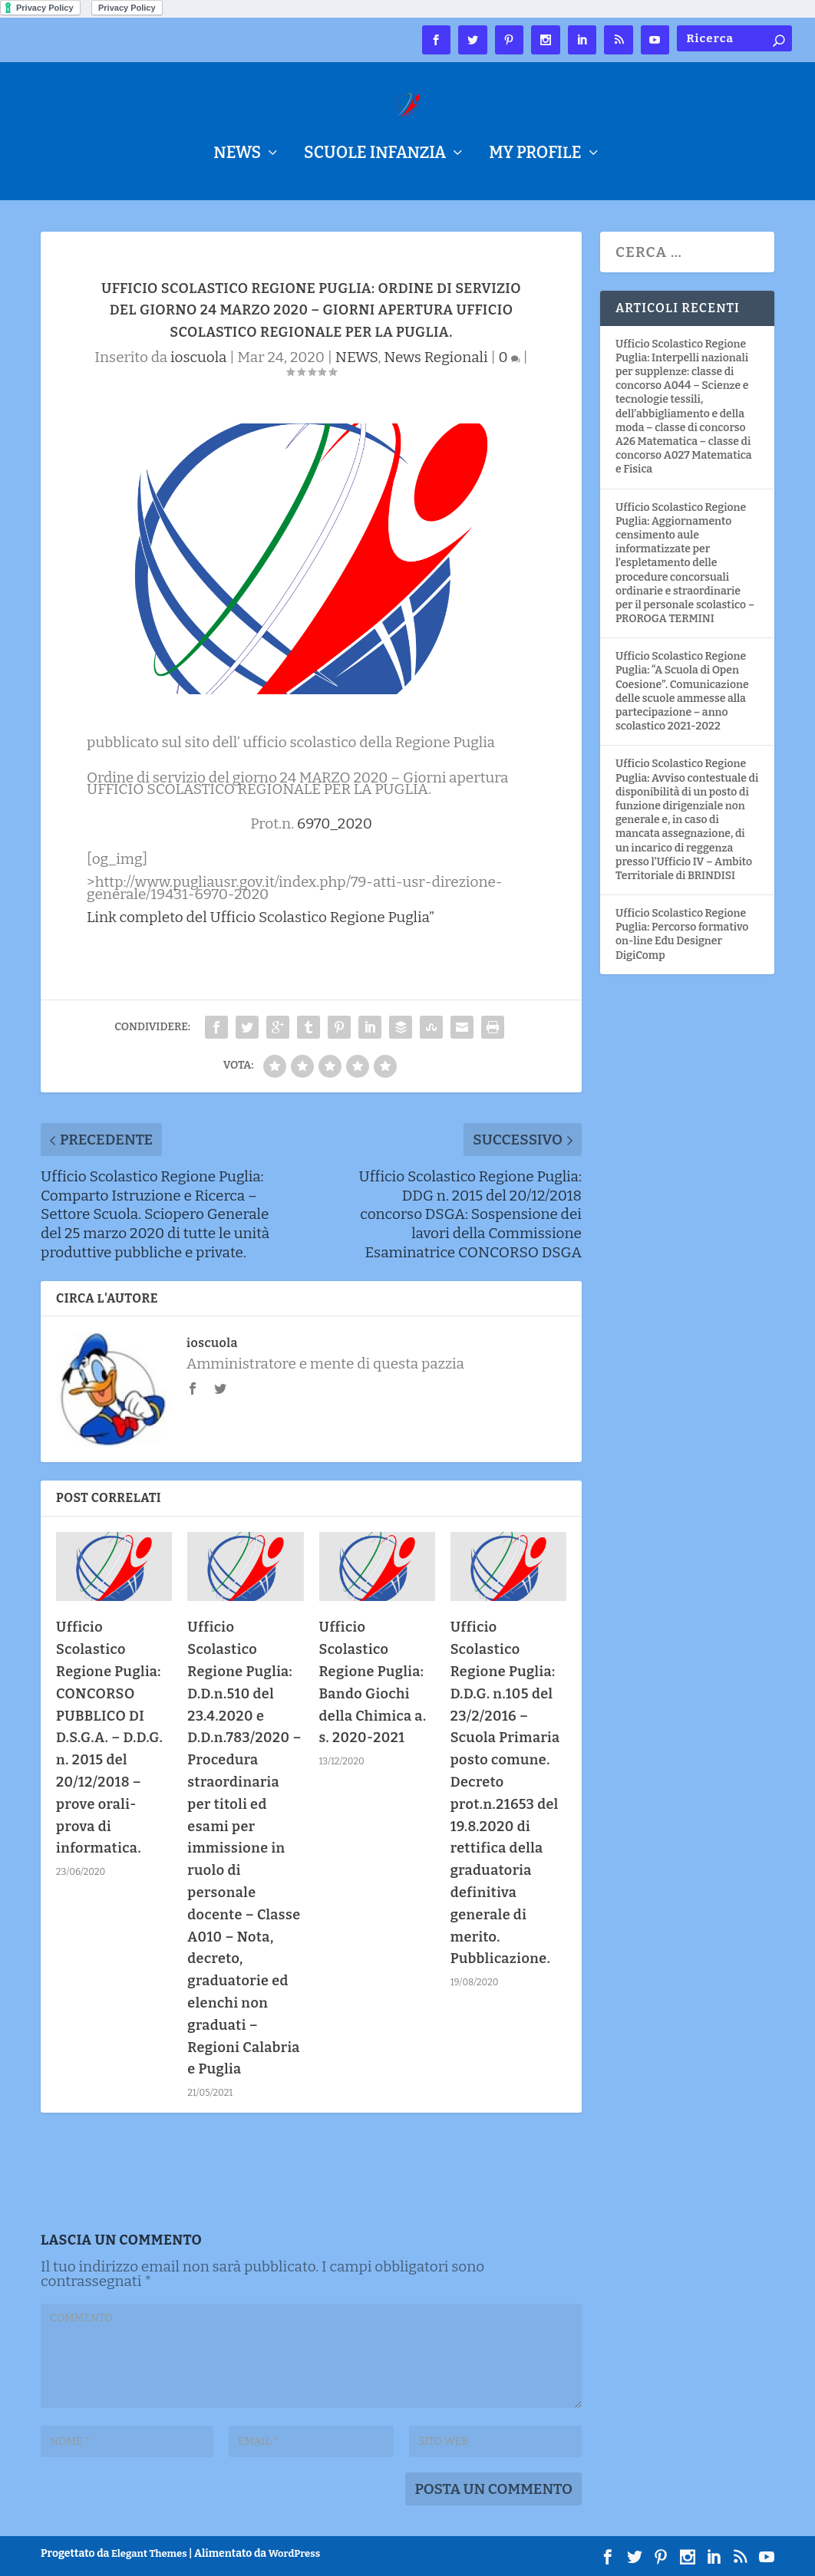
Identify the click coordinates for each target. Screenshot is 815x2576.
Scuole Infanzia (375, 155)
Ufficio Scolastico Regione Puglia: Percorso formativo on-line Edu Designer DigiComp (681, 934)
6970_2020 (334, 823)
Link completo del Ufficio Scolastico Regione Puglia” (260, 917)
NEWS (237, 155)
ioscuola (198, 357)
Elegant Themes (149, 2553)
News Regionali (435, 357)
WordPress (294, 2553)
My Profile (535, 155)
